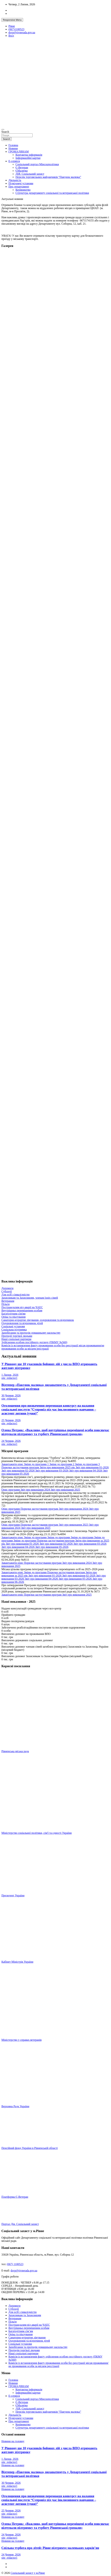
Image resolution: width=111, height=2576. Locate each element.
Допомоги (14, 2305)
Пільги (12, 2321)
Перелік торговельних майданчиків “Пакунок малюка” (48, 177)
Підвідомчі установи (20, 183)
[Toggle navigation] (2, 129)
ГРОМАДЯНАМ (18, 151)
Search (5, 131)
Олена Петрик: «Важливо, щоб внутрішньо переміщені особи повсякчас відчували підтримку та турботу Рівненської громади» (55, 1432)
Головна (13, 145)
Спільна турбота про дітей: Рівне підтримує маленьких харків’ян (50, 2548)
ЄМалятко (22, 170)
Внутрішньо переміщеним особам (28, 2327)
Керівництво (23, 189)
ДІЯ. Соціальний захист (30, 173)
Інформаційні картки (28, 157)
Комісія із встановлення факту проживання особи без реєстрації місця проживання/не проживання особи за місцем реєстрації (58, 2364)
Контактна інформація (29, 154)
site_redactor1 (9, 1377)
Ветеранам (14, 2318)
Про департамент (18, 186)
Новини (13, 148)
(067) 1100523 (15, 2264)
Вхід (11, 35)
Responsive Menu (12, 20)
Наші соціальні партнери (23, 2353)
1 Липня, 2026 (9, 1374)
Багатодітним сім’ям (20, 2331)
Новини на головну (12, 2441)
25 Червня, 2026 (11, 1420)
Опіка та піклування (20, 2334)
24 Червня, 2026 (11, 1440)
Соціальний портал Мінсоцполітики (37, 164)
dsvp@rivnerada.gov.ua (21, 32)
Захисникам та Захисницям (24, 2315)
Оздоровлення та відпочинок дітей (29, 2340)
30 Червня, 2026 (11, 1395)
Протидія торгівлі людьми (24, 2350)
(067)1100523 (16, 29)
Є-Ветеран (22, 167)
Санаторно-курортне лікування (27, 2337)
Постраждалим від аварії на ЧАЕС (29, 2324)
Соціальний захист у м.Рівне (28, 2572)
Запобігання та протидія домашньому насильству (37, 2347)
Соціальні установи (20, 2343)
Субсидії (13, 2308)
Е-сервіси (14, 161)
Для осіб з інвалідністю (22, 2312)
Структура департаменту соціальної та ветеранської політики (52, 192)
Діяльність (14, 180)
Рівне (11, 26)
